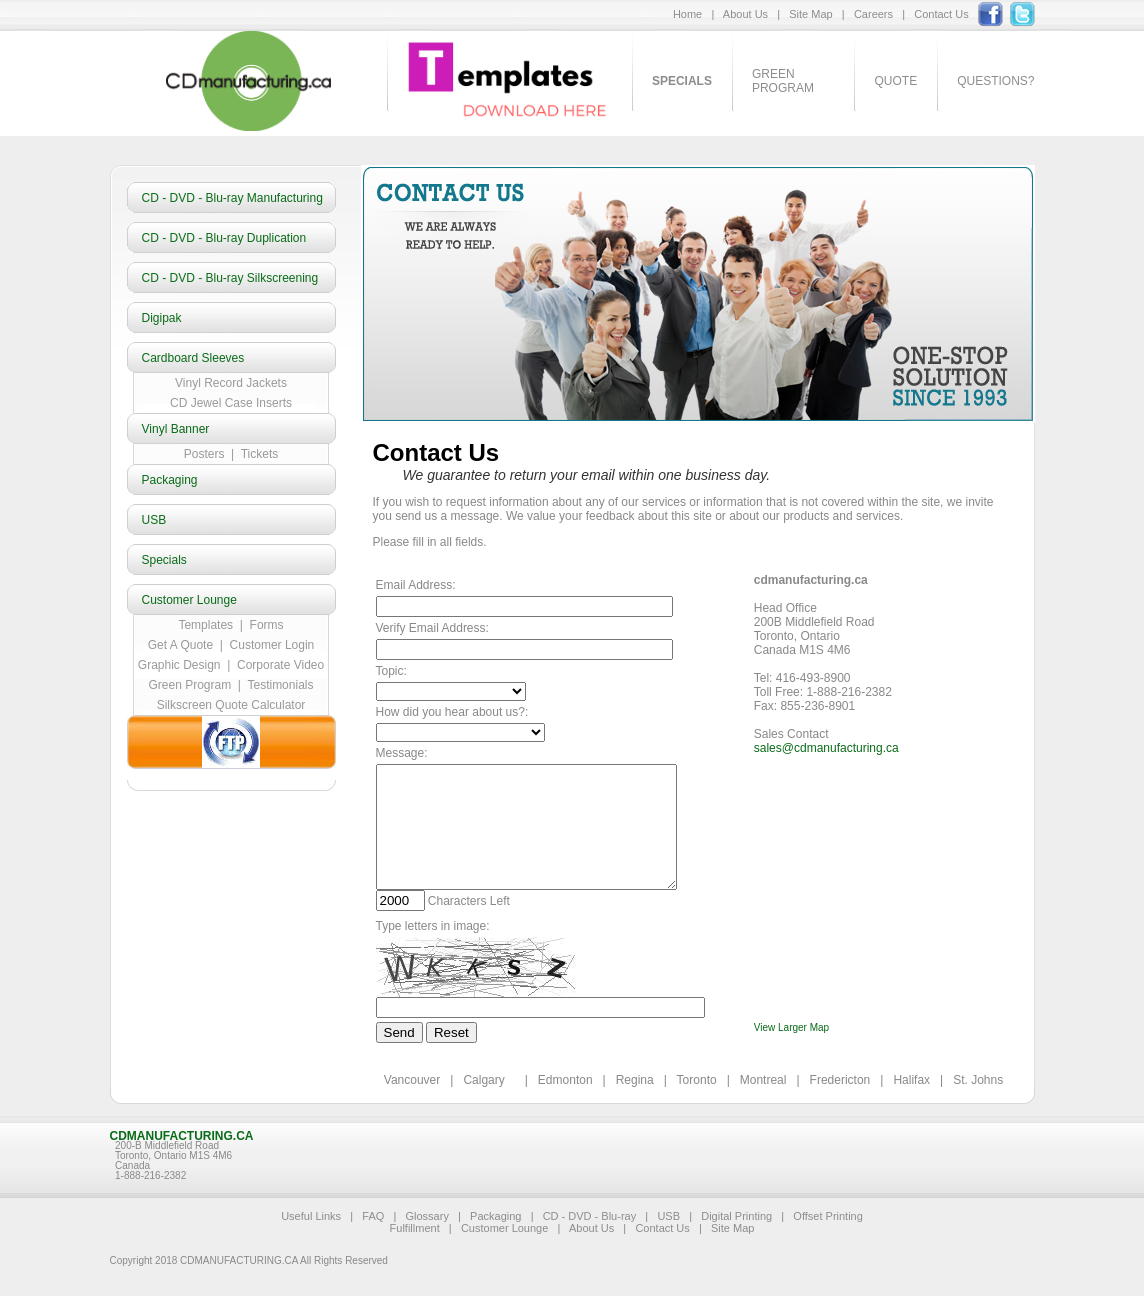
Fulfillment (415, 1228)
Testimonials (280, 685)
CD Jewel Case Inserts (231, 403)
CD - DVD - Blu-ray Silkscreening (230, 278)
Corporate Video (280, 665)
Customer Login (272, 645)
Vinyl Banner (176, 429)
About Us (745, 14)
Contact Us (941, 14)
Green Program (783, 81)
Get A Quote (180, 645)
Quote (895, 81)
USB (154, 520)
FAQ (373, 1216)
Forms (267, 625)
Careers (873, 14)
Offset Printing (828, 1216)
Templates (205, 625)
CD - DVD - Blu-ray (590, 1216)
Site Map (810, 14)
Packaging (170, 480)
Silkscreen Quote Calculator (231, 705)
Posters (207, 454)
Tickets (256, 454)
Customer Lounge (189, 600)
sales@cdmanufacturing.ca (826, 748)
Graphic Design (179, 665)
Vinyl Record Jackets (231, 383)
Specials (164, 560)
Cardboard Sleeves (193, 358)
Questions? (995, 81)
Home (687, 14)
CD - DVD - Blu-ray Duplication (224, 238)
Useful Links (311, 1216)
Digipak (162, 318)
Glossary (426, 1216)
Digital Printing (736, 1216)
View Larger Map (791, 1027)
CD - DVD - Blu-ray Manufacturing (232, 198)
